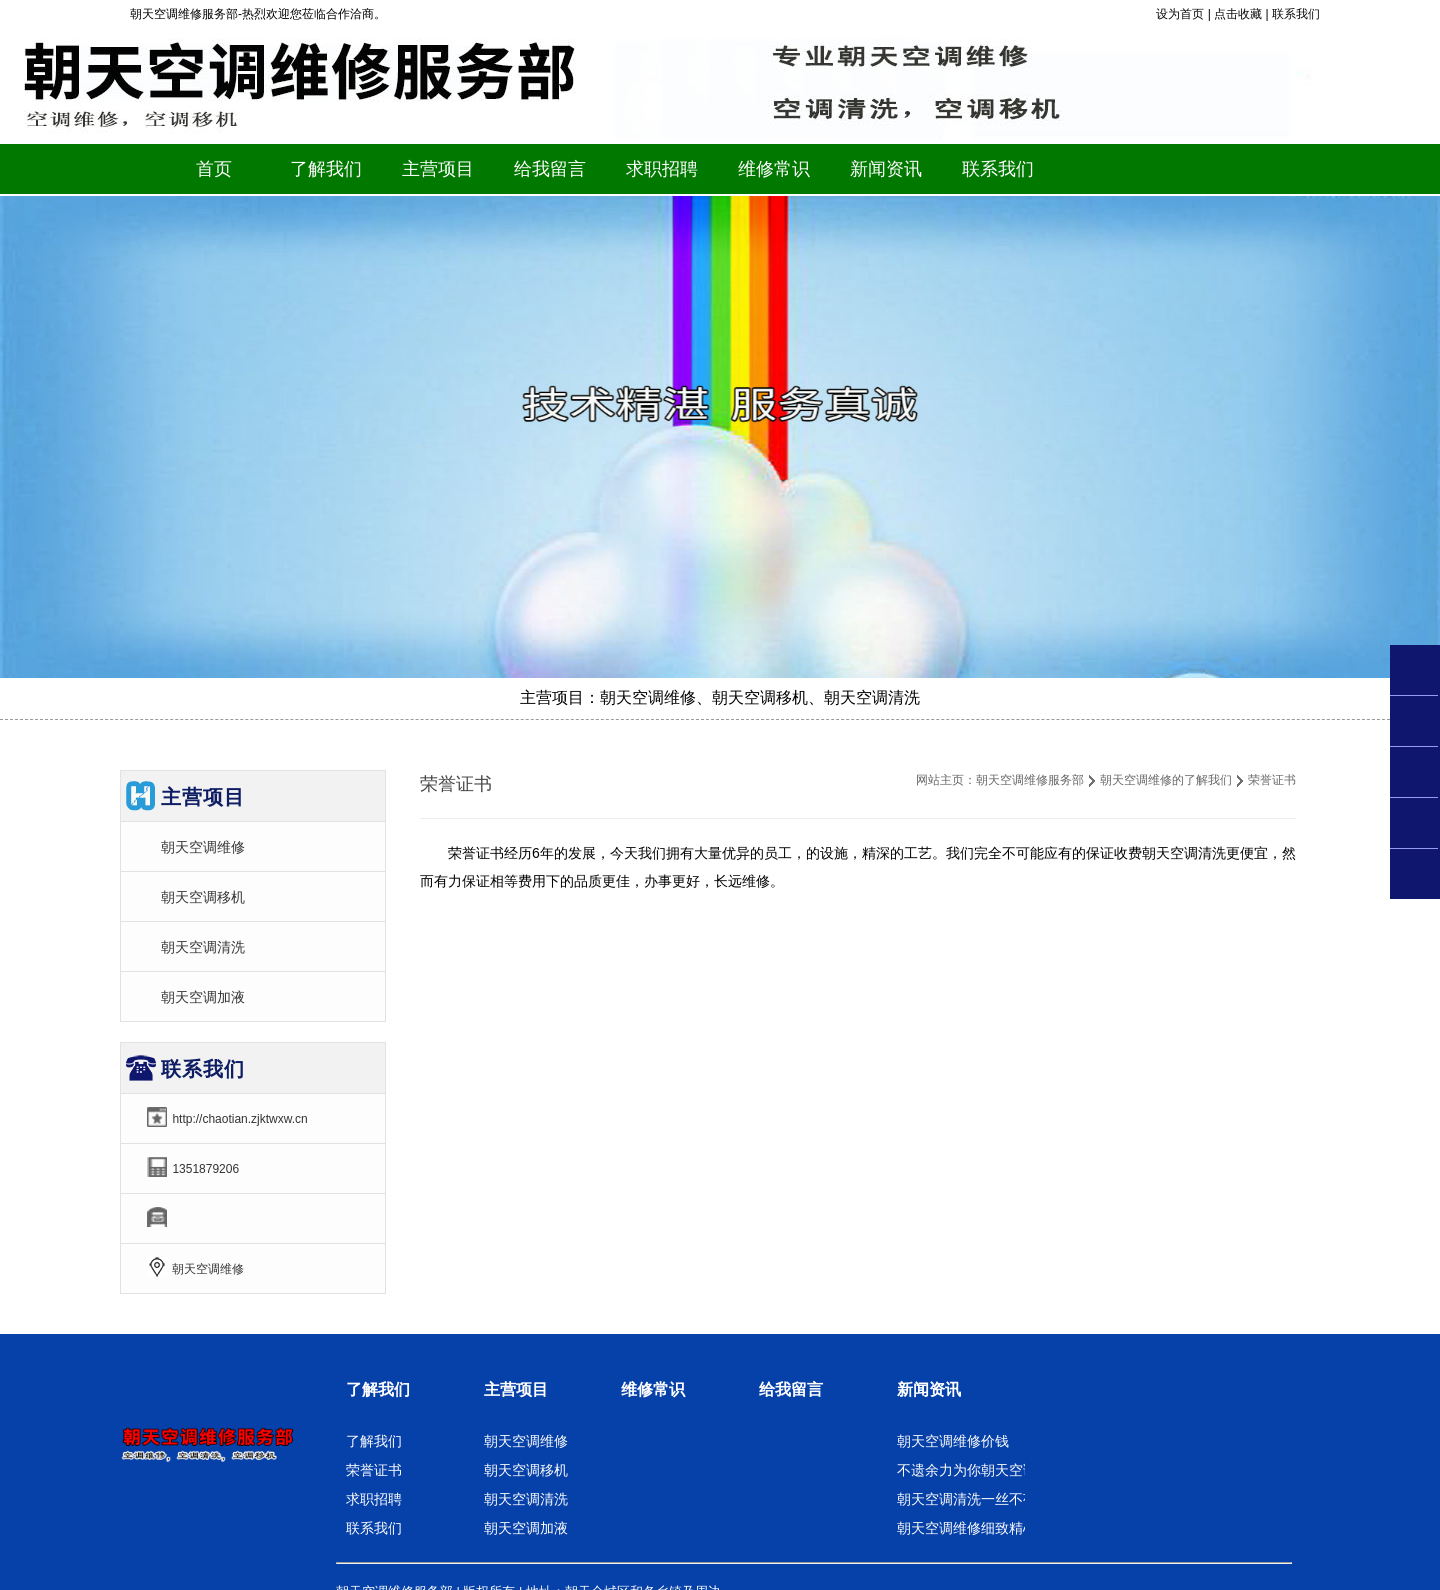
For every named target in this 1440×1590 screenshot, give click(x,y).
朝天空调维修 (203, 847)
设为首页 (1180, 14)
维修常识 (653, 1389)
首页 (214, 169)
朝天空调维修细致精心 (967, 1528)
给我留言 (791, 1389)
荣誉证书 (374, 1470)
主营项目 (516, 1389)
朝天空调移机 (203, 897)
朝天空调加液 (203, 997)
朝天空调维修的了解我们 (1166, 780)
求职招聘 (374, 1499)
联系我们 (1296, 14)
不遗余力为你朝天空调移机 (981, 1470)
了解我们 (378, 1389)
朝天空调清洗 (203, 947)
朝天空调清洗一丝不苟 (967, 1499)
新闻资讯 (929, 1389)
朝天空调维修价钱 (953, 1441)
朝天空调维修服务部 (1030, 780)
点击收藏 (1238, 14)
